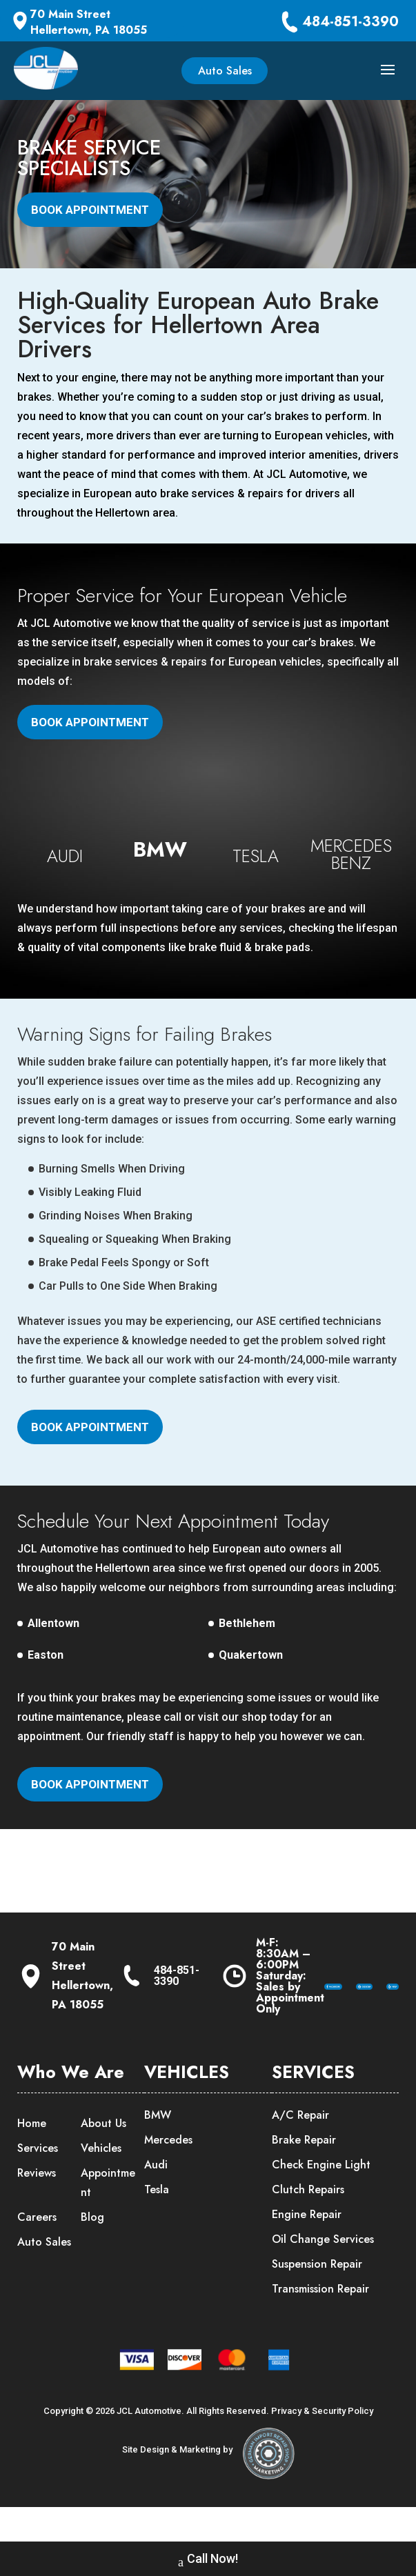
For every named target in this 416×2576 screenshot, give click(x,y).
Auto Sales (225, 71)
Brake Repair (304, 2174)
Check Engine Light (321, 2199)
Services (37, 2182)
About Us (103, 2158)
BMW (157, 2149)
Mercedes (168, 2174)
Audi (156, 2199)
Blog (92, 2251)
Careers (37, 2251)
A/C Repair (300, 2149)
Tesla (156, 2224)
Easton (45, 1689)
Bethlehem (247, 1658)
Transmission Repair (320, 2323)
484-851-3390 (350, 22)
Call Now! (208, 2560)
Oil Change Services (323, 2274)
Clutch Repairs (308, 2224)
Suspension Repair (317, 2298)
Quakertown (251, 1689)
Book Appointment (90, 210)
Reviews (36, 2207)
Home (31, 2158)
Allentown (53, 1658)
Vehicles (101, 2182)
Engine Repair (306, 2249)
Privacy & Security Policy (322, 2445)
